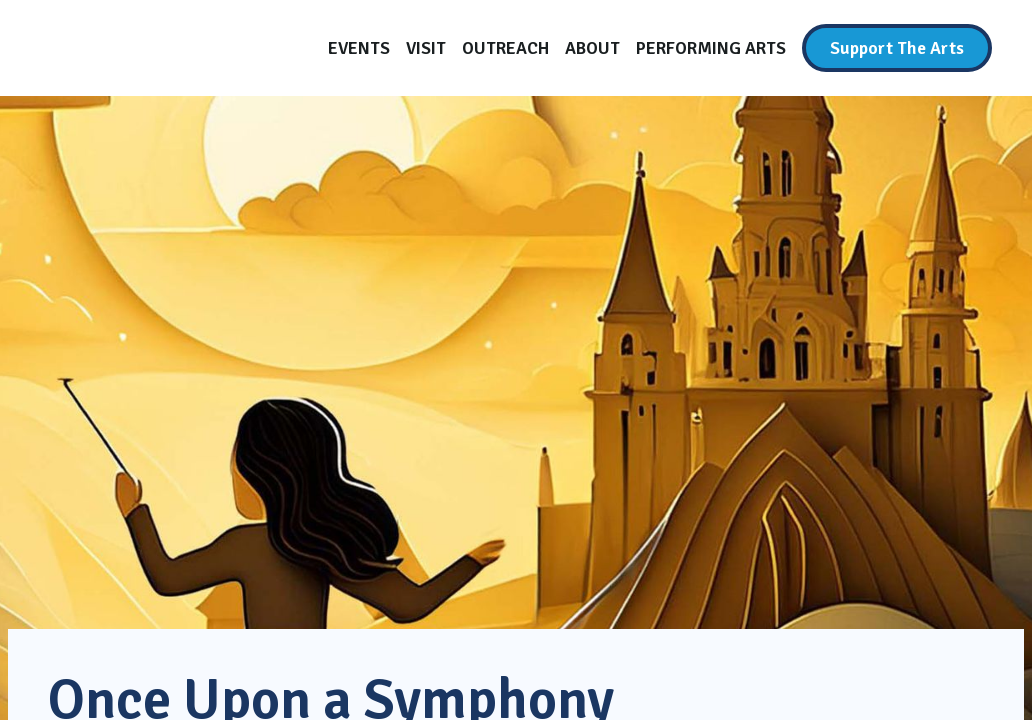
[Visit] (426, 48)
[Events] (359, 48)
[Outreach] (505, 48)
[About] (592, 48)
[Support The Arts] (897, 48)
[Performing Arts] (711, 48)
